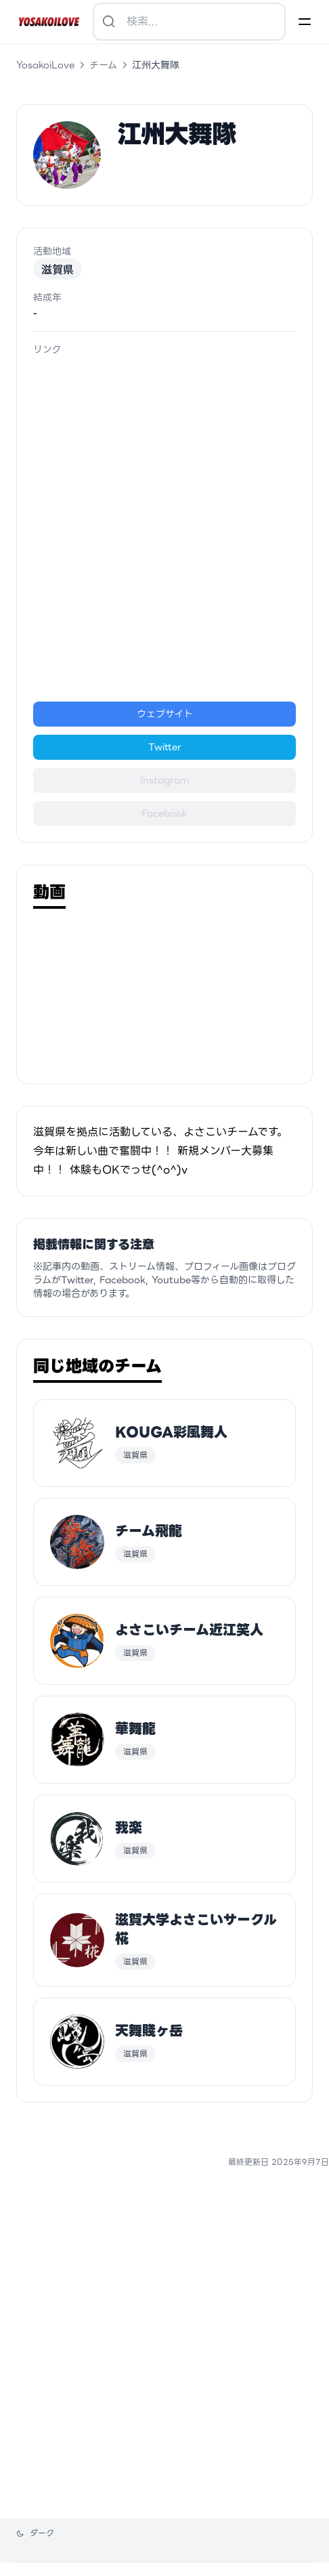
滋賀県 (57, 269)
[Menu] (304, 21)
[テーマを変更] (35, 2533)
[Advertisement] (164, 528)
